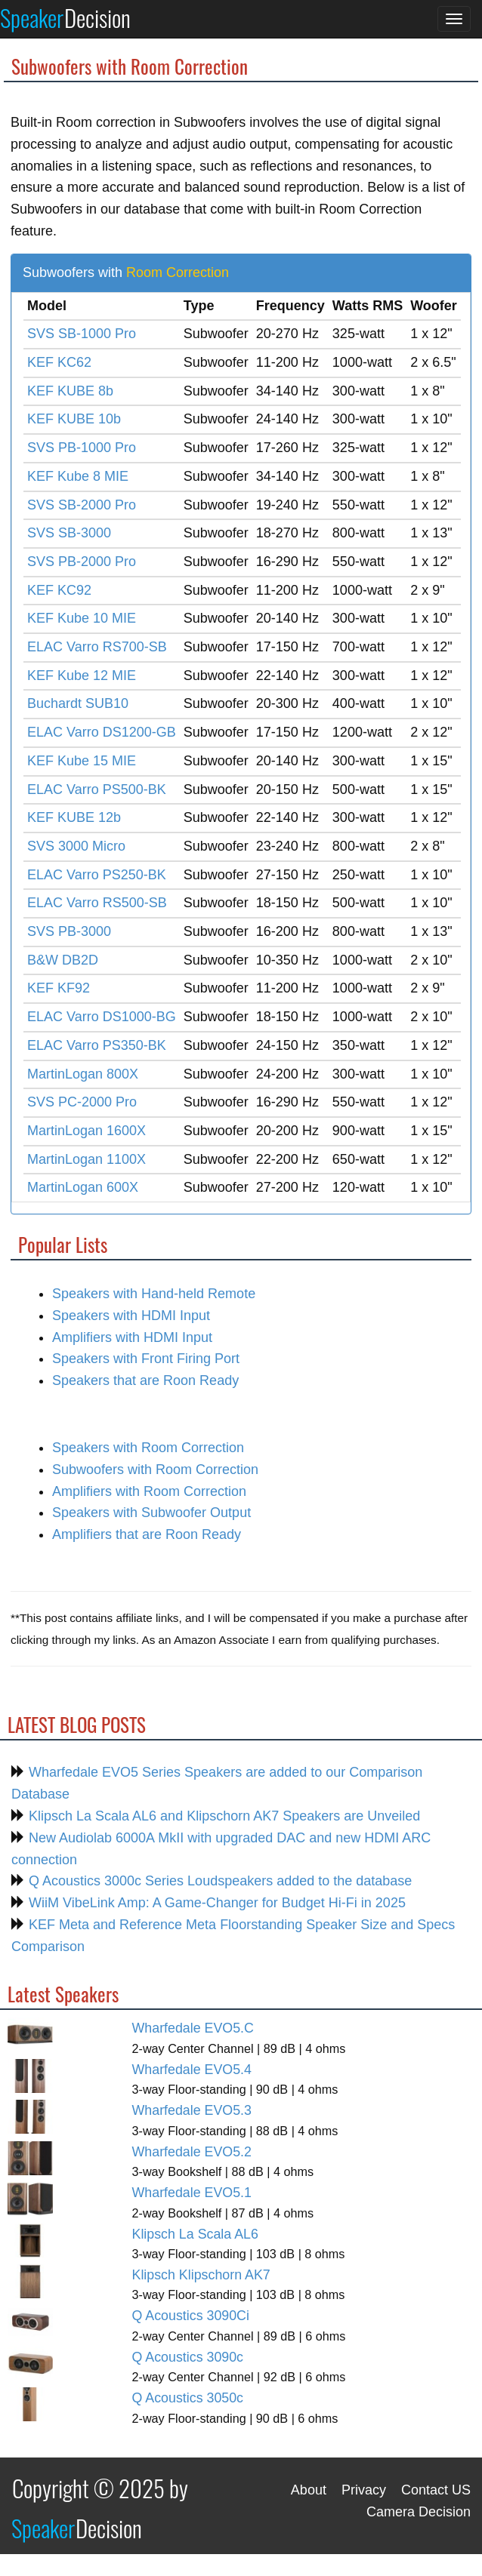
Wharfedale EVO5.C (193, 2028)
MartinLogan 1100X (86, 1159)
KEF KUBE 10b (74, 418)
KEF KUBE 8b (70, 391)
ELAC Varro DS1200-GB (101, 732)
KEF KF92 (58, 988)
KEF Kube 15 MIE (81, 760)
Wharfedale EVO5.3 (192, 2110)
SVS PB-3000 (69, 931)
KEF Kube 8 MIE (77, 476)
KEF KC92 (59, 590)
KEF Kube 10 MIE (81, 618)
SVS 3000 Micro (76, 846)
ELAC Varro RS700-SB (97, 646)
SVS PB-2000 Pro (81, 561)
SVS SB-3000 (69, 532)
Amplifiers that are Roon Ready (146, 1534)
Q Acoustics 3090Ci (190, 2315)
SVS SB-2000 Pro (81, 504)
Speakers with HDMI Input (131, 1315)
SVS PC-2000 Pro (82, 1101)
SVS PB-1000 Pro (81, 447)
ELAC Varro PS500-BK (96, 789)
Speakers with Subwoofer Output (151, 1512)
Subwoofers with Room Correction (155, 1469)
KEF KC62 (59, 362)
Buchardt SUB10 (77, 703)
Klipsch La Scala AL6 (195, 2234)
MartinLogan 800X (82, 1074)
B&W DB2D (62, 960)
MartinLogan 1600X (86, 1130)
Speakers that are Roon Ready (145, 1380)
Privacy (363, 2490)
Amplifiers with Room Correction (149, 1491)
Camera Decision (418, 2511)
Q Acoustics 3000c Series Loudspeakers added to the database (218, 1880)
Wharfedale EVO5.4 (192, 2069)
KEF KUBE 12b (74, 817)
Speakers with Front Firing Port (145, 1358)
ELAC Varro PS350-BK (96, 1045)
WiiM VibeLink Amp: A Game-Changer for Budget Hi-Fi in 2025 (215, 1902)
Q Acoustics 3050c (188, 2397)
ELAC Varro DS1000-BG (101, 1016)
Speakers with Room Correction (148, 1447)
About (308, 2490)
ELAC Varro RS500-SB (97, 902)
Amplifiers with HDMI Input (132, 1337)
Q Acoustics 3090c (188, 2357)
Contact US (436, 2490)
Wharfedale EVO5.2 (192, 2151)
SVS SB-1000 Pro (81, 333)
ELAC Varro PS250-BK (96, 874)
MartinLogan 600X (82, 1187)
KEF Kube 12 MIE (81, 675)
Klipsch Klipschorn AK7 (201, 2274)
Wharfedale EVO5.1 (192, 2192)
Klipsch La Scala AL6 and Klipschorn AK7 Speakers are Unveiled (222, 1816)
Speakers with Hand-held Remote (153, 1293)
